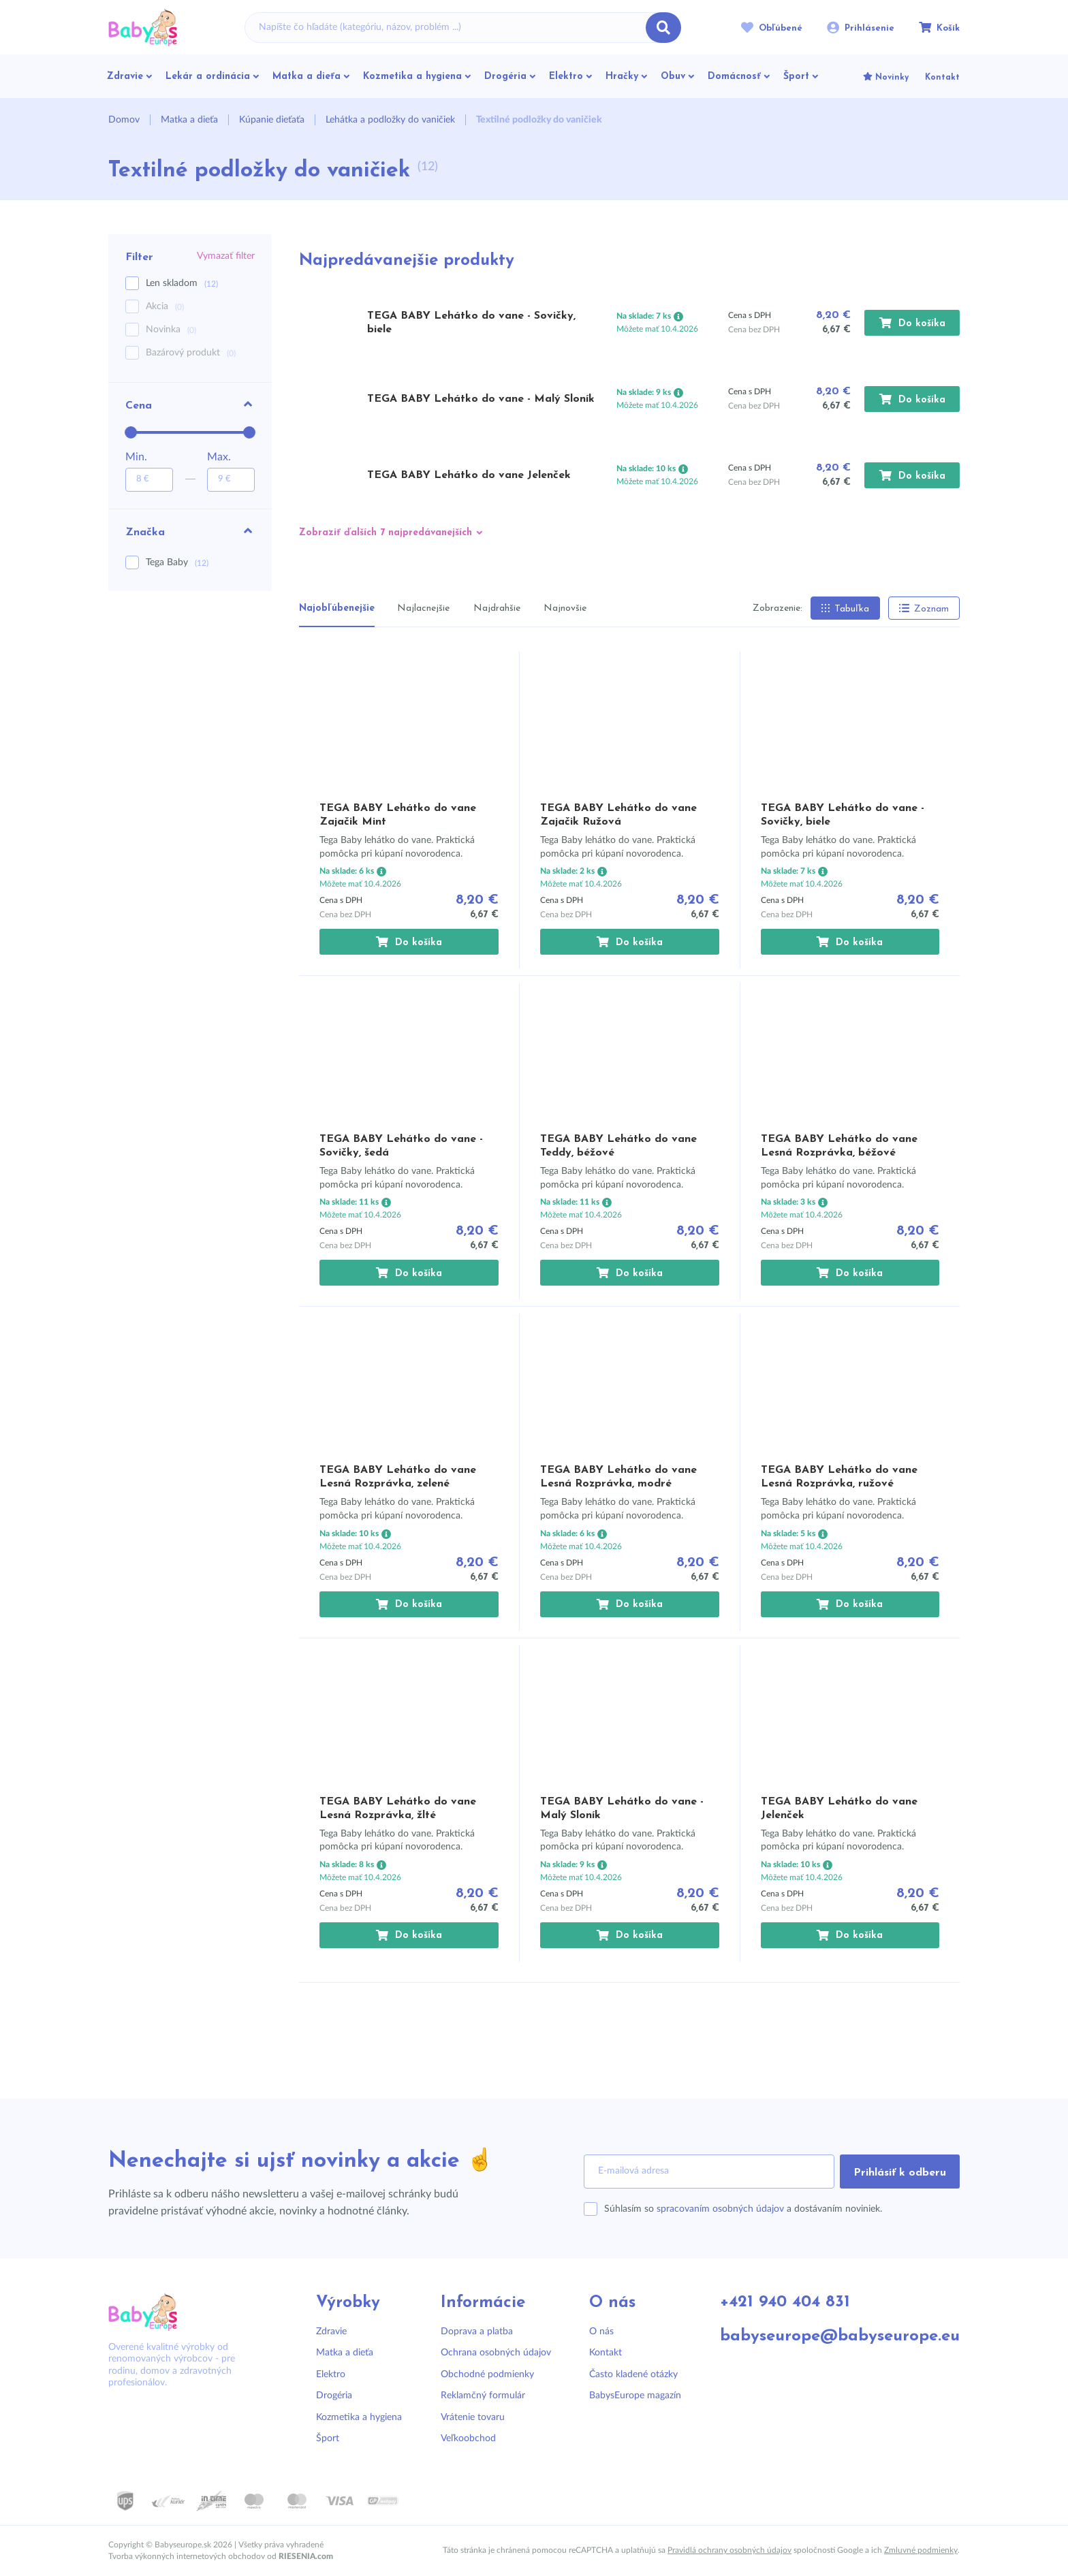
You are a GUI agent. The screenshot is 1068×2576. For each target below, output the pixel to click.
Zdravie (331, 2331)
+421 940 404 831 (785, 2303)
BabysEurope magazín (635, 2395)
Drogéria (334, 2395)
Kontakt (605, 2352)
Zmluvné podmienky (921, 2550)
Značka (190, 531)
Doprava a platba (477, 2331)
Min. (136, 456)
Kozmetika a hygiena (359, 2417)
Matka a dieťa (344, 2352)
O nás (601, 2331)
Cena (190, 404)
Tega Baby (177, 562)
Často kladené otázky (633, 2374)
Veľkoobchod (468, 2438)
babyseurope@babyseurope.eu (840, 2337)
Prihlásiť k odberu (899, 2172)
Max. (219, 456)
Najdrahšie (496, 608)
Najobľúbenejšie (337, 608)
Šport (327, 2438)
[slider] (131, 432)
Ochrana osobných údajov (496, 2352)
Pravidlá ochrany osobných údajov (729, 2550)
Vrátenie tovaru (473, 2417)
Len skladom (182, 284)
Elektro (330, 2374)
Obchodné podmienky (487, 2374)
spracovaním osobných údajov (720, 2209)
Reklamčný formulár (483, 2395)
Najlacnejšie (423, 608)
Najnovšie (565, 608)
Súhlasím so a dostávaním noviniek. (743, 2209)
